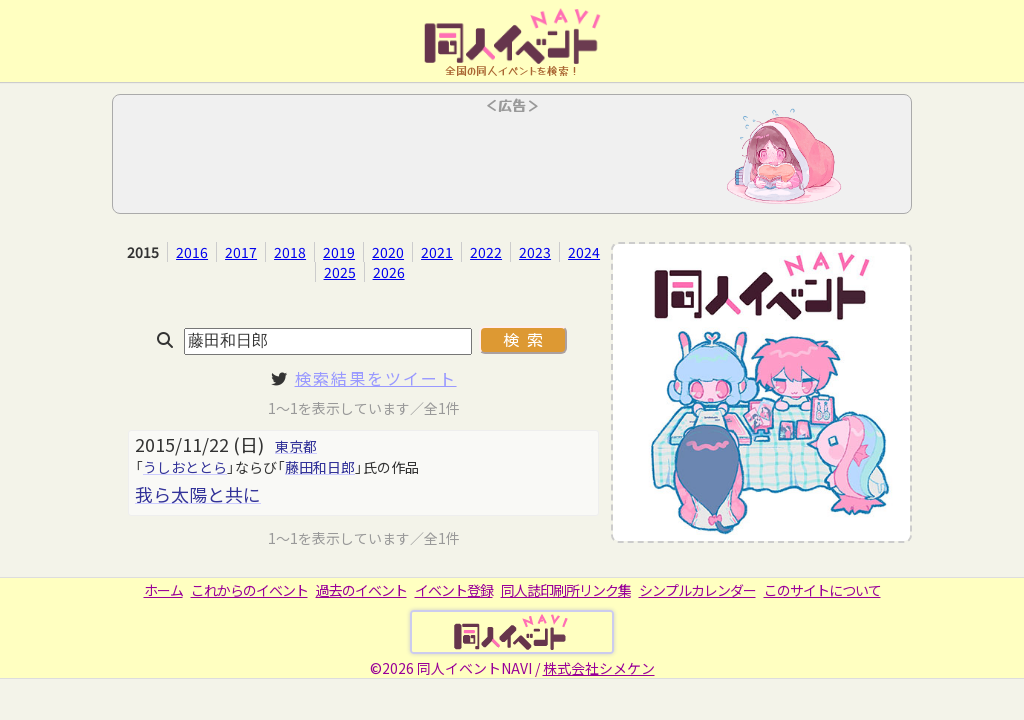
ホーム (163, 590)
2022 (486, 252)
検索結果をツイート (376, 378)
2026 (389, 272)
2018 (290, 252)
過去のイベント (361, 590)
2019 (339, 252)
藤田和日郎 (320, 467)
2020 (388, 252)
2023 (535, 252)
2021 (437, 252)
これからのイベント (249, 590)
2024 (584, 252)
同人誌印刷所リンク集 (566, 590)
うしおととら (185, 467)
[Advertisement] (512, 160)
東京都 (296, 446)
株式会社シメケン (599, 668)
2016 (192, 252)
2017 (241, 252)
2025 (340, 272)
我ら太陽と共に (198, 494)
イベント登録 (454, 590)
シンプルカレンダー (697, 590)
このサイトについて (822, 590)
